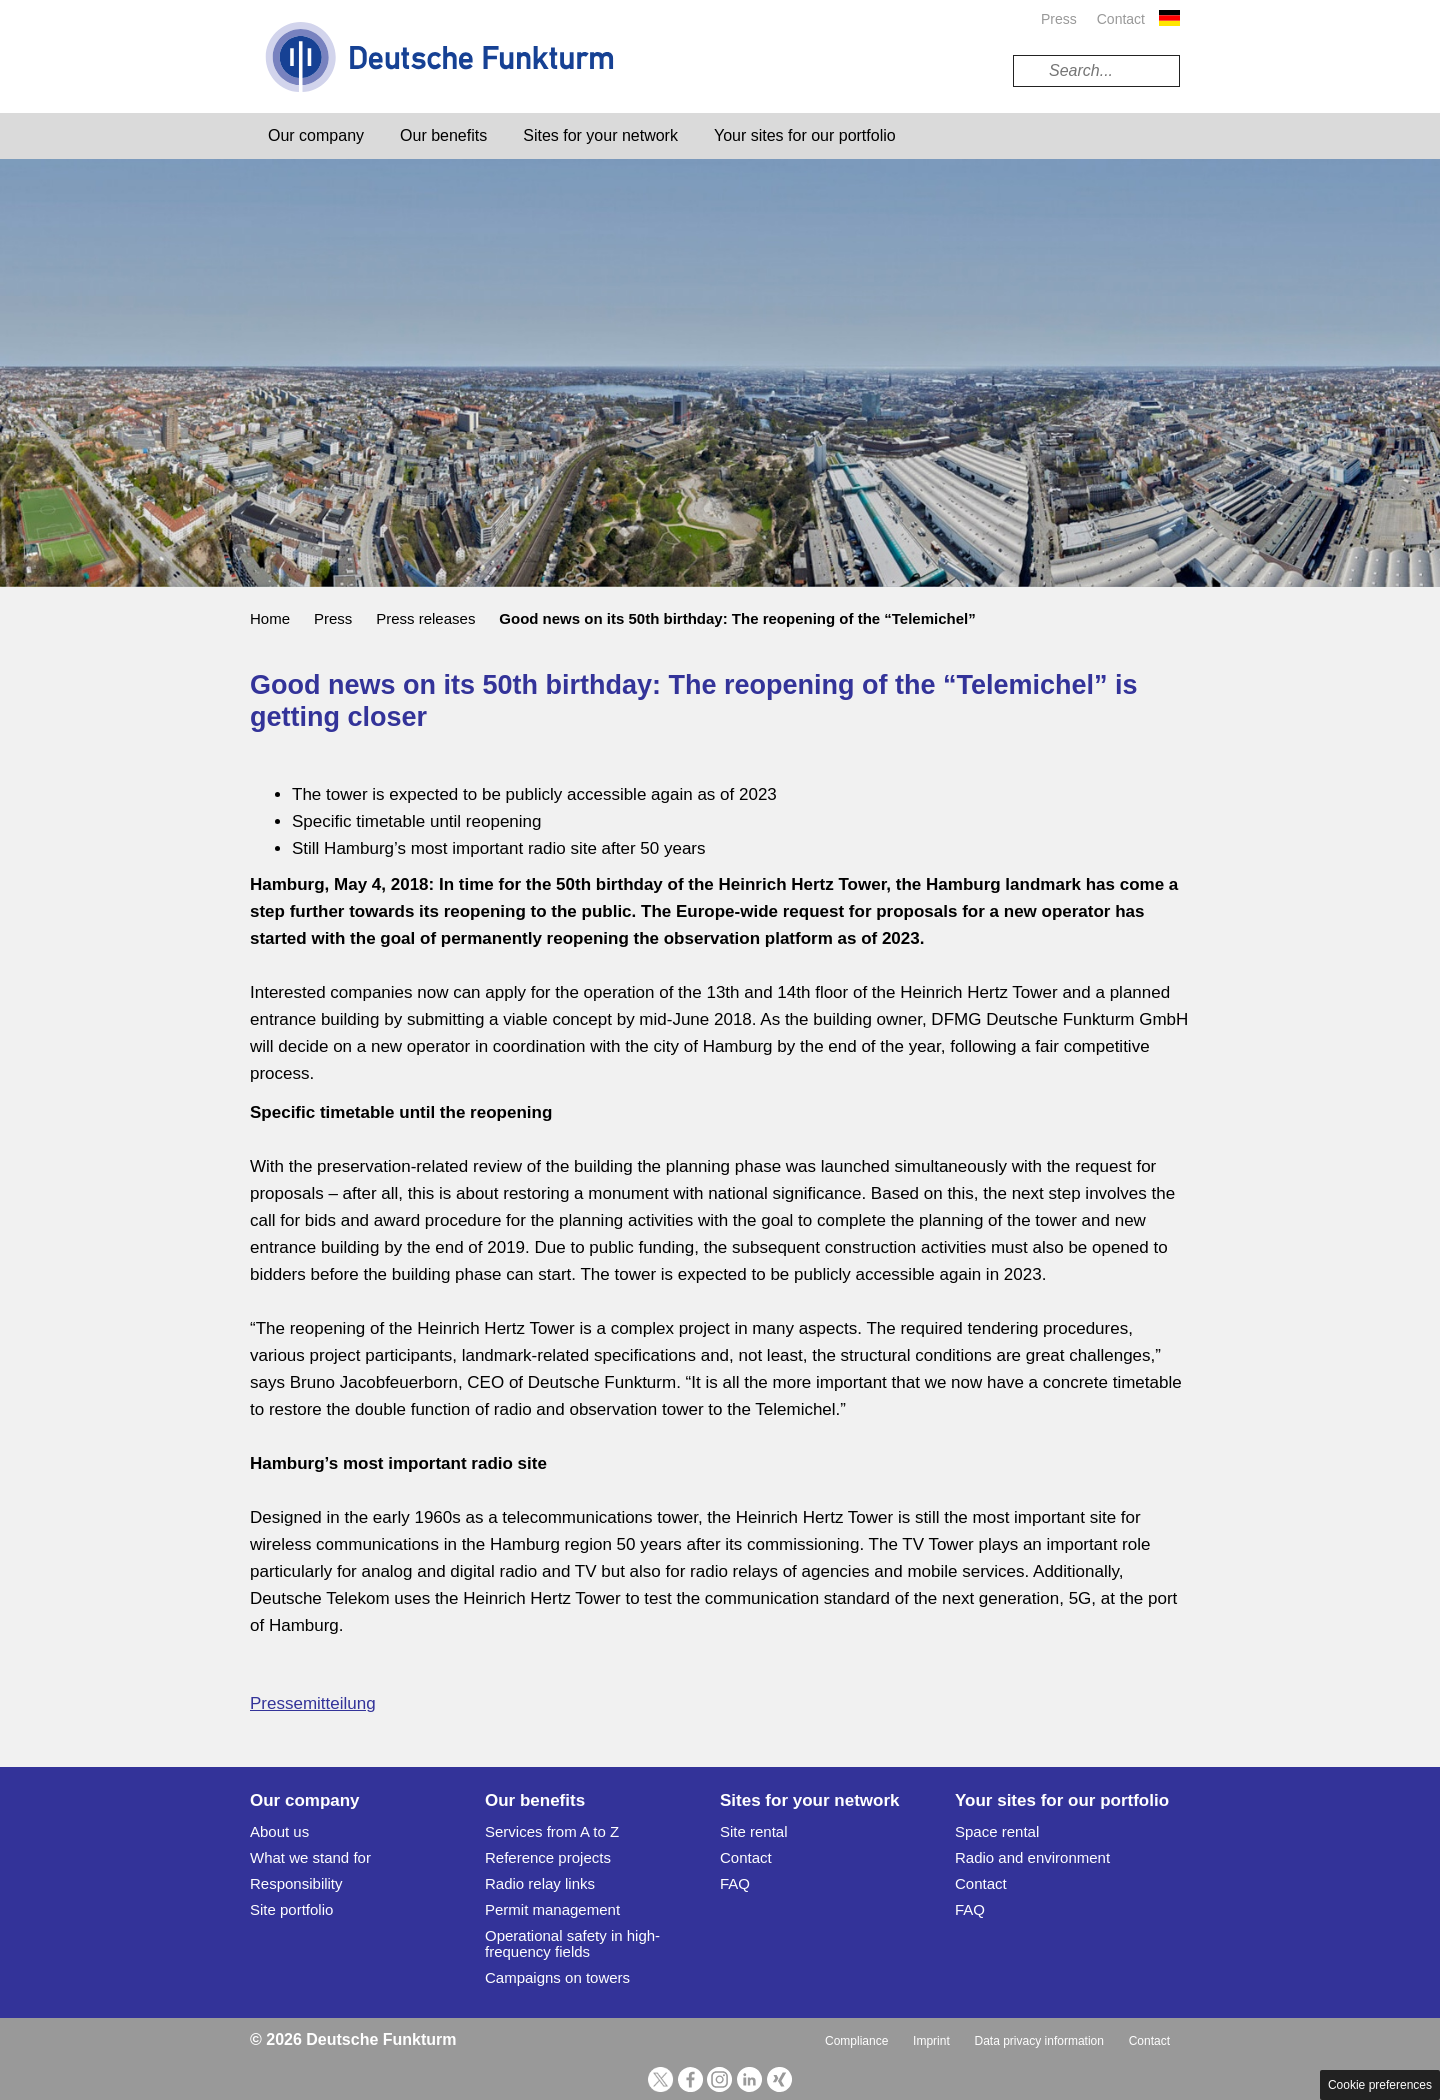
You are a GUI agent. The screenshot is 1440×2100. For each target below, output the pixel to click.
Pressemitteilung (313, 1703)
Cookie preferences (1380, 2085)
